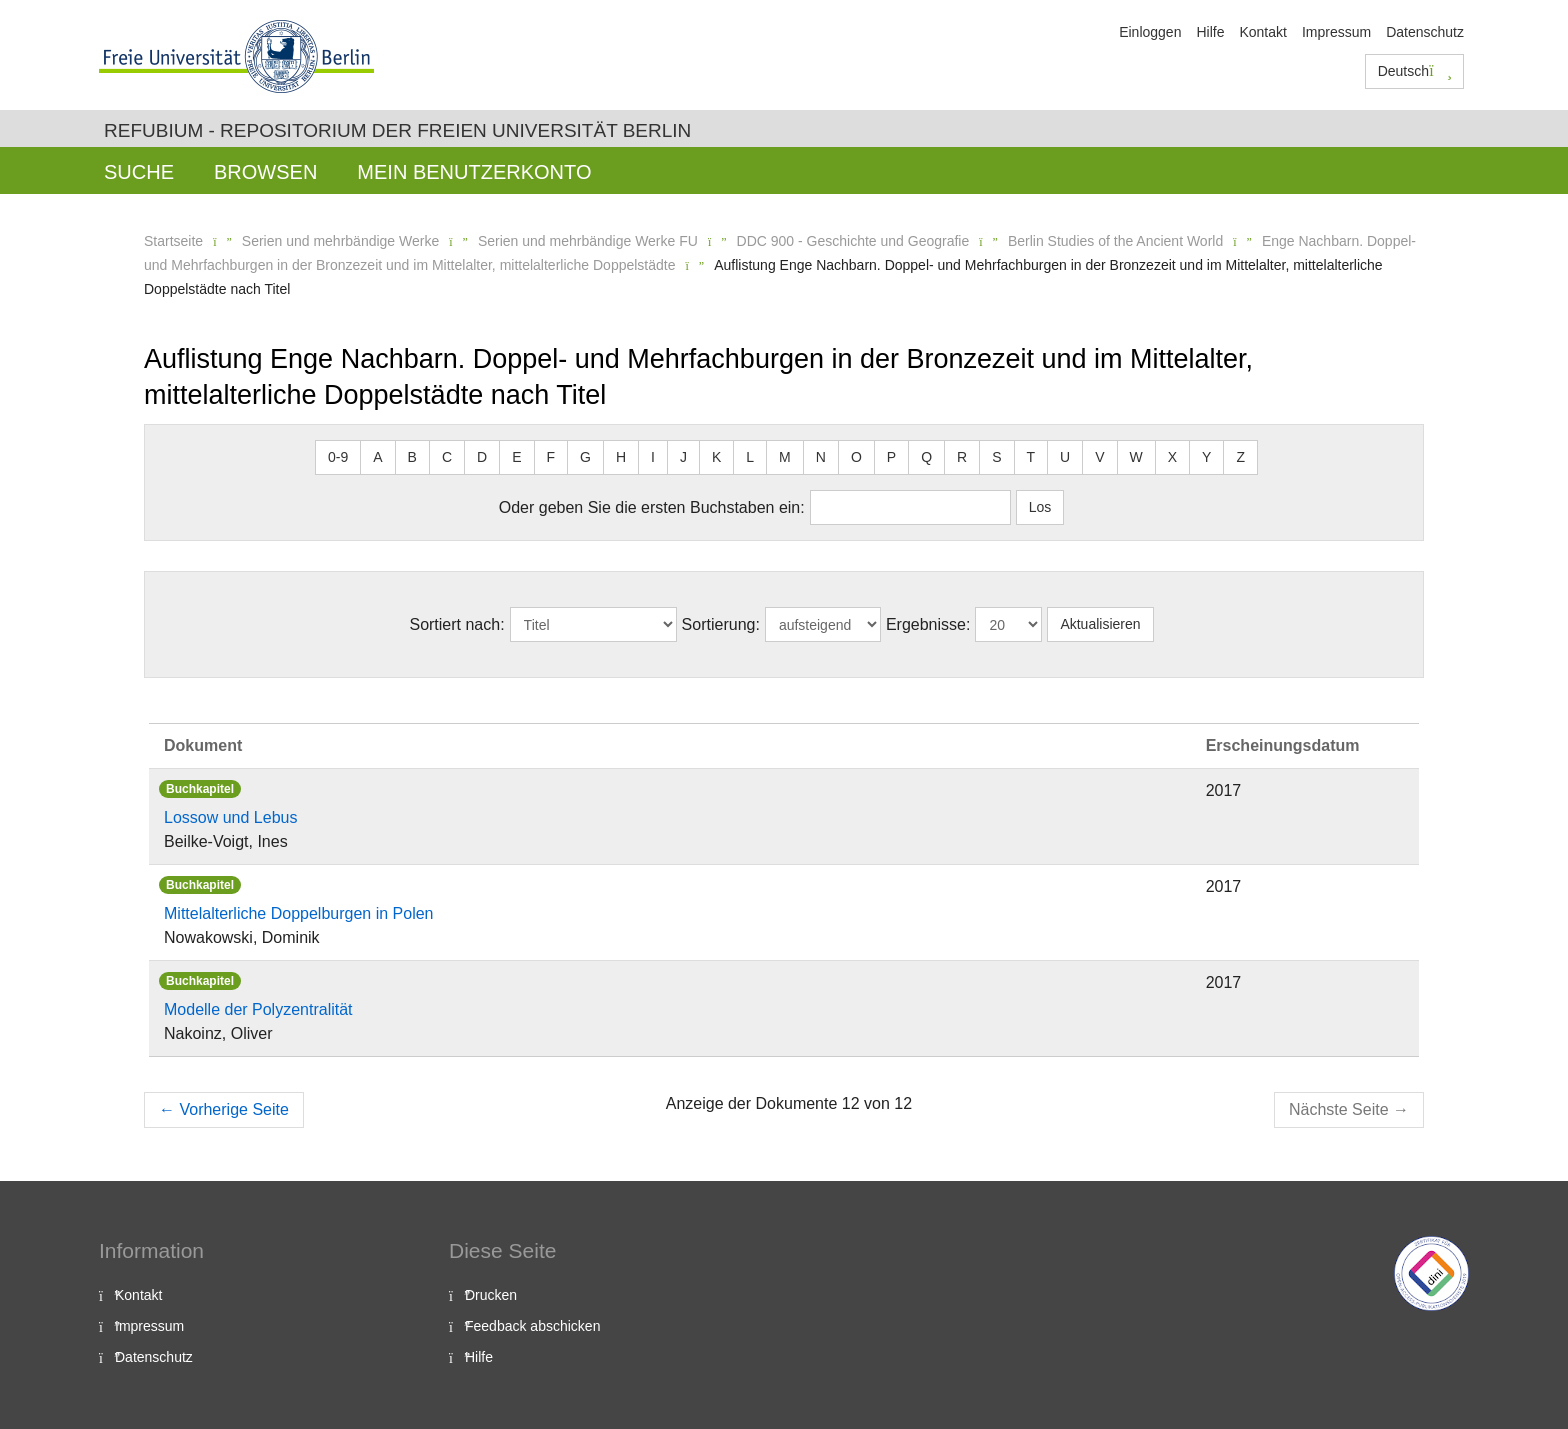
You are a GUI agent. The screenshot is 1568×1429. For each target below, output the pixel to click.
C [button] (447, 457)
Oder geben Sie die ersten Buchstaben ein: (652, 507)
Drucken (491, 1295)
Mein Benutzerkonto (474, 172)
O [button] (856, 457)
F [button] (551, 457)
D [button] (482, 457)
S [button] (996, 457)
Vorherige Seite (224, 1109)
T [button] (1031, 457)
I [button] (653, 457)
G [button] (585, 457)
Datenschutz (1425, 32)
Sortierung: (721, 624)
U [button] (1065, 457)
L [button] (750, 457)
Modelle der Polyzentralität (258, 1009)
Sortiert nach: (456, 624)
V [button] (1099, 457)
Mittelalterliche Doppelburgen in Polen (299, 913)
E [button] (516, 457)
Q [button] (926, 457)
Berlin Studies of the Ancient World (1115, 241)
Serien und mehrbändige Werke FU (588, 241)
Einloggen (1150, 32)
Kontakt (1262, 32)
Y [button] (1206, 457)
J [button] (683, 457)
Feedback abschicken (532, 1326)
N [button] (821, 457)
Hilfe (1210, 32)
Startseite (173, 241)
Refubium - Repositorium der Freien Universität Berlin (397, 130)
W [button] (1136, 457)
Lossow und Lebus (230, 817)
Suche (139, 172)
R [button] (962, 457)
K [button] (716, 457)
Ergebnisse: (928, 624)
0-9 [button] (338, 457)
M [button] (785, 457)
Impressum (1336, 32)
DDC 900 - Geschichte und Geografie (853, 241)
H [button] (621, 457)
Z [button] (1240, 457)
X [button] (1172, 457)
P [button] (891, 457)
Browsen (265, 172)
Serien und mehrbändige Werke (340, 241)
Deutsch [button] (1415, 71)
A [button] (377, 457)
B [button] (412, 457)
